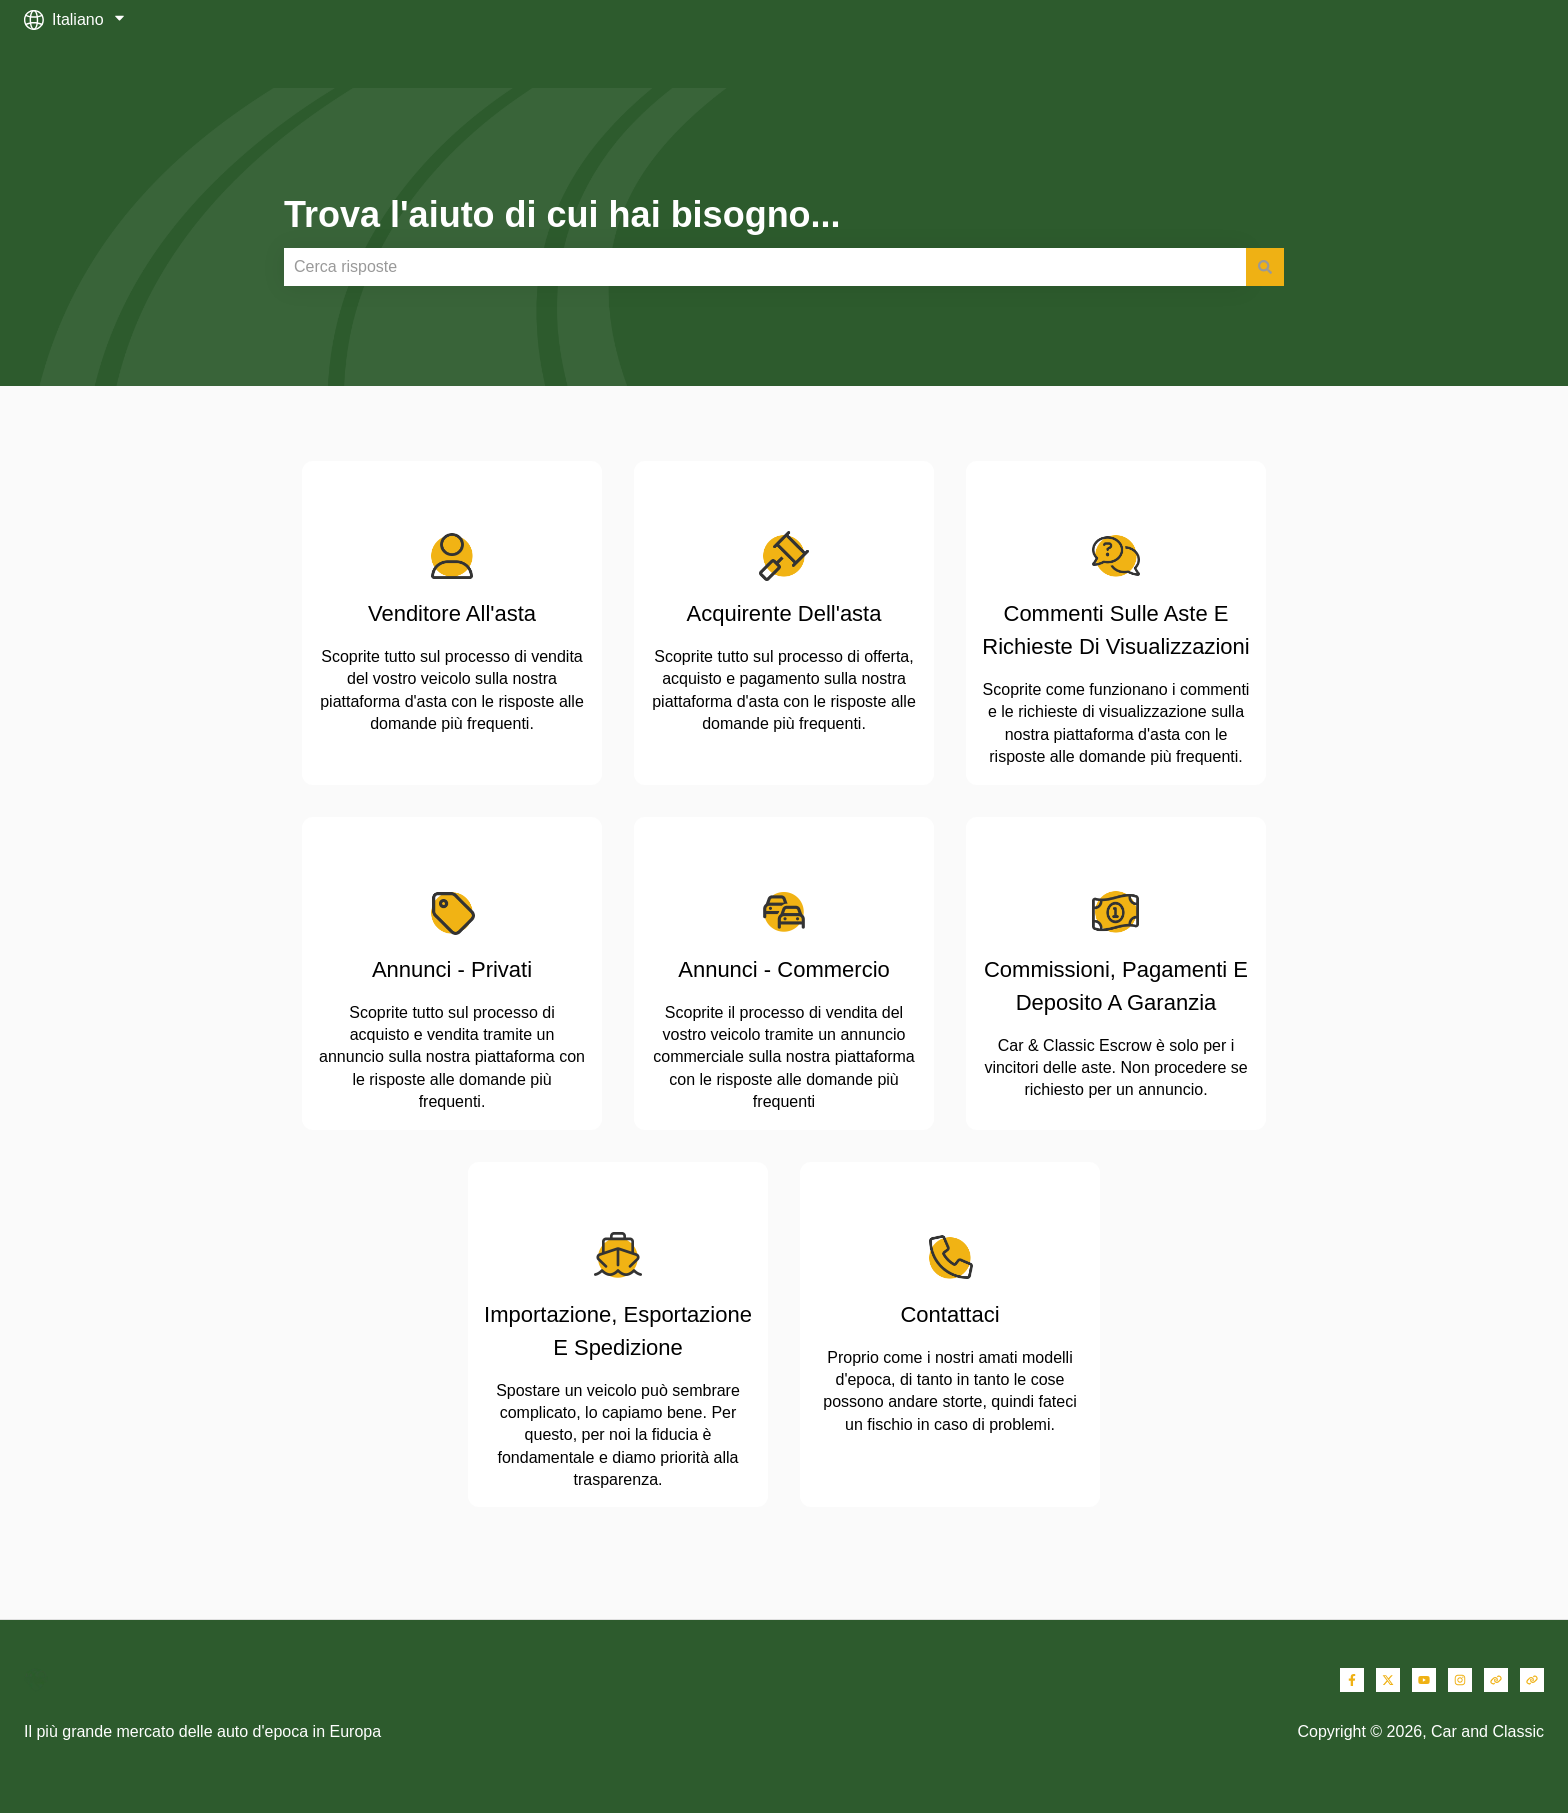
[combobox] (765, 267)
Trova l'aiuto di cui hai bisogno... (562, 214)
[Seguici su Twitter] (1388, 1680)
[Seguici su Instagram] (1460, 1680)
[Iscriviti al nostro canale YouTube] (1424, 1680)
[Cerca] (1265, 267)
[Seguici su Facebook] (1352, 1680)
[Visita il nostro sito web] (1496, 1680)
